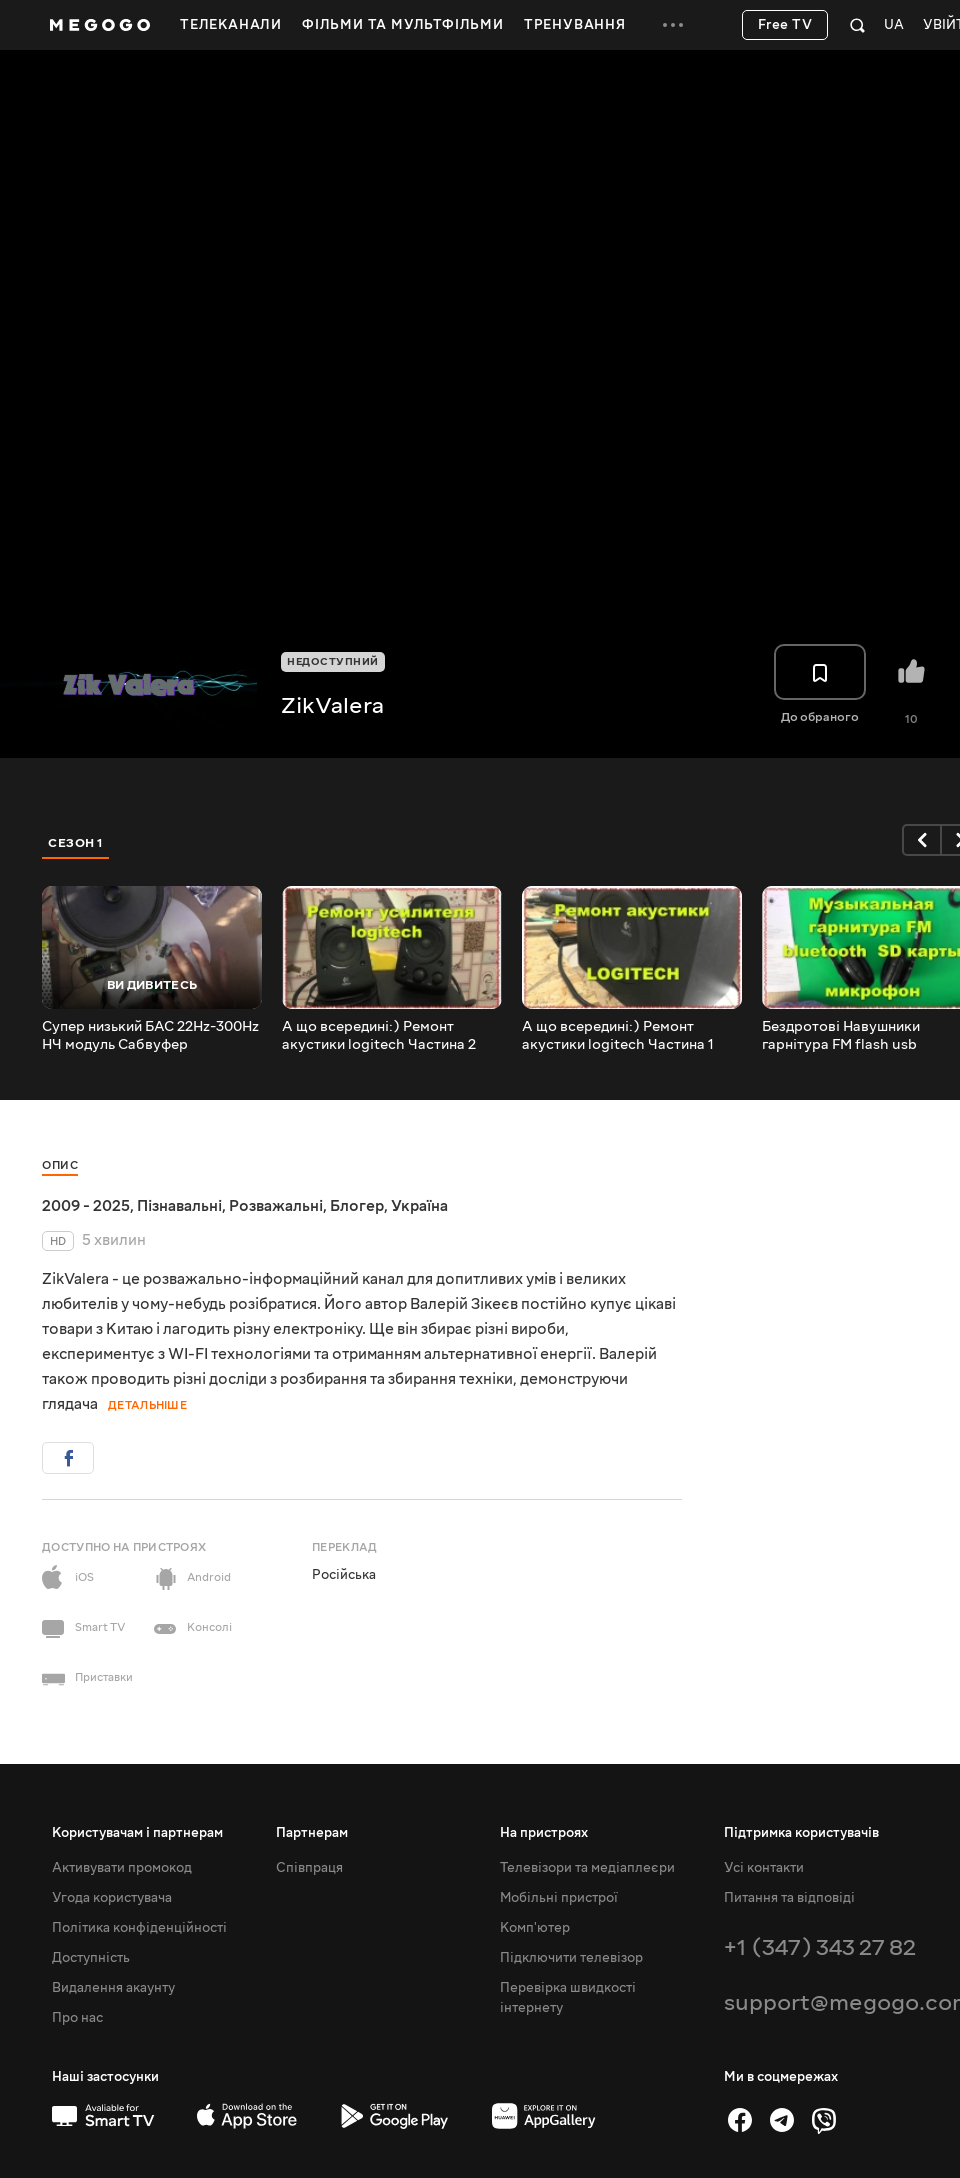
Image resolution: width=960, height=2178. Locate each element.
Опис (60, 1165)
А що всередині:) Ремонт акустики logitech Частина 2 (379, 1036)
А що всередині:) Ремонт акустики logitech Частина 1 (618, 1036)
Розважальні (276, 1206)
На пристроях (544, 1833)
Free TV (785, 25)
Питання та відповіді (789, 1898)
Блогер (357, 1206)
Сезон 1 (76, 843)
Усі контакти (764, 1868)
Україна (419, 1206)
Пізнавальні (179, 1206)
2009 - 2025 (86, 1206)
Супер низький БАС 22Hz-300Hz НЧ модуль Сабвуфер (150, 1036)
